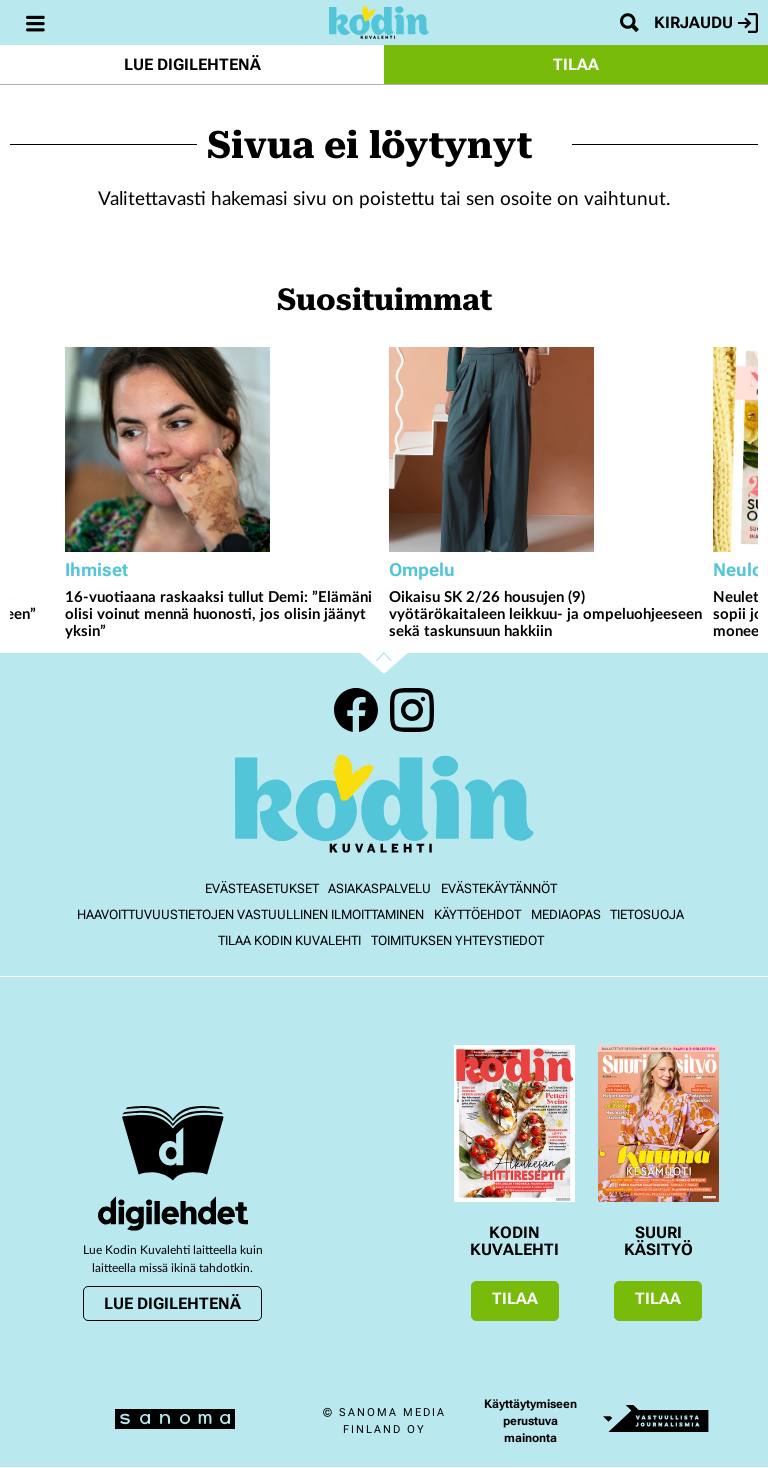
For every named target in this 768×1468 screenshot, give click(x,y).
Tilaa (576, 64)
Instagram (412, 710)
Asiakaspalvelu (379, 888)
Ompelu (422, 569)
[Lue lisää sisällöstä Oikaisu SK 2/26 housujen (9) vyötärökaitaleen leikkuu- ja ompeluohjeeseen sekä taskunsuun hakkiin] (546, 449)
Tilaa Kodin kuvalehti (289, 940)
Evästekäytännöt (499, 888)
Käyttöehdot (477, 914)
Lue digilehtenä (192, 64)
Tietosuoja (647, 914)
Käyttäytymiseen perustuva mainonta (530, 1421)
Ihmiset (96, 569)
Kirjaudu (706, 23)
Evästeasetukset (262, 888)
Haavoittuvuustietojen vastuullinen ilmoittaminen (250, 914)
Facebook (356, 710)
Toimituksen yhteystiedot (457, 940)
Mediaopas (566, 914)
